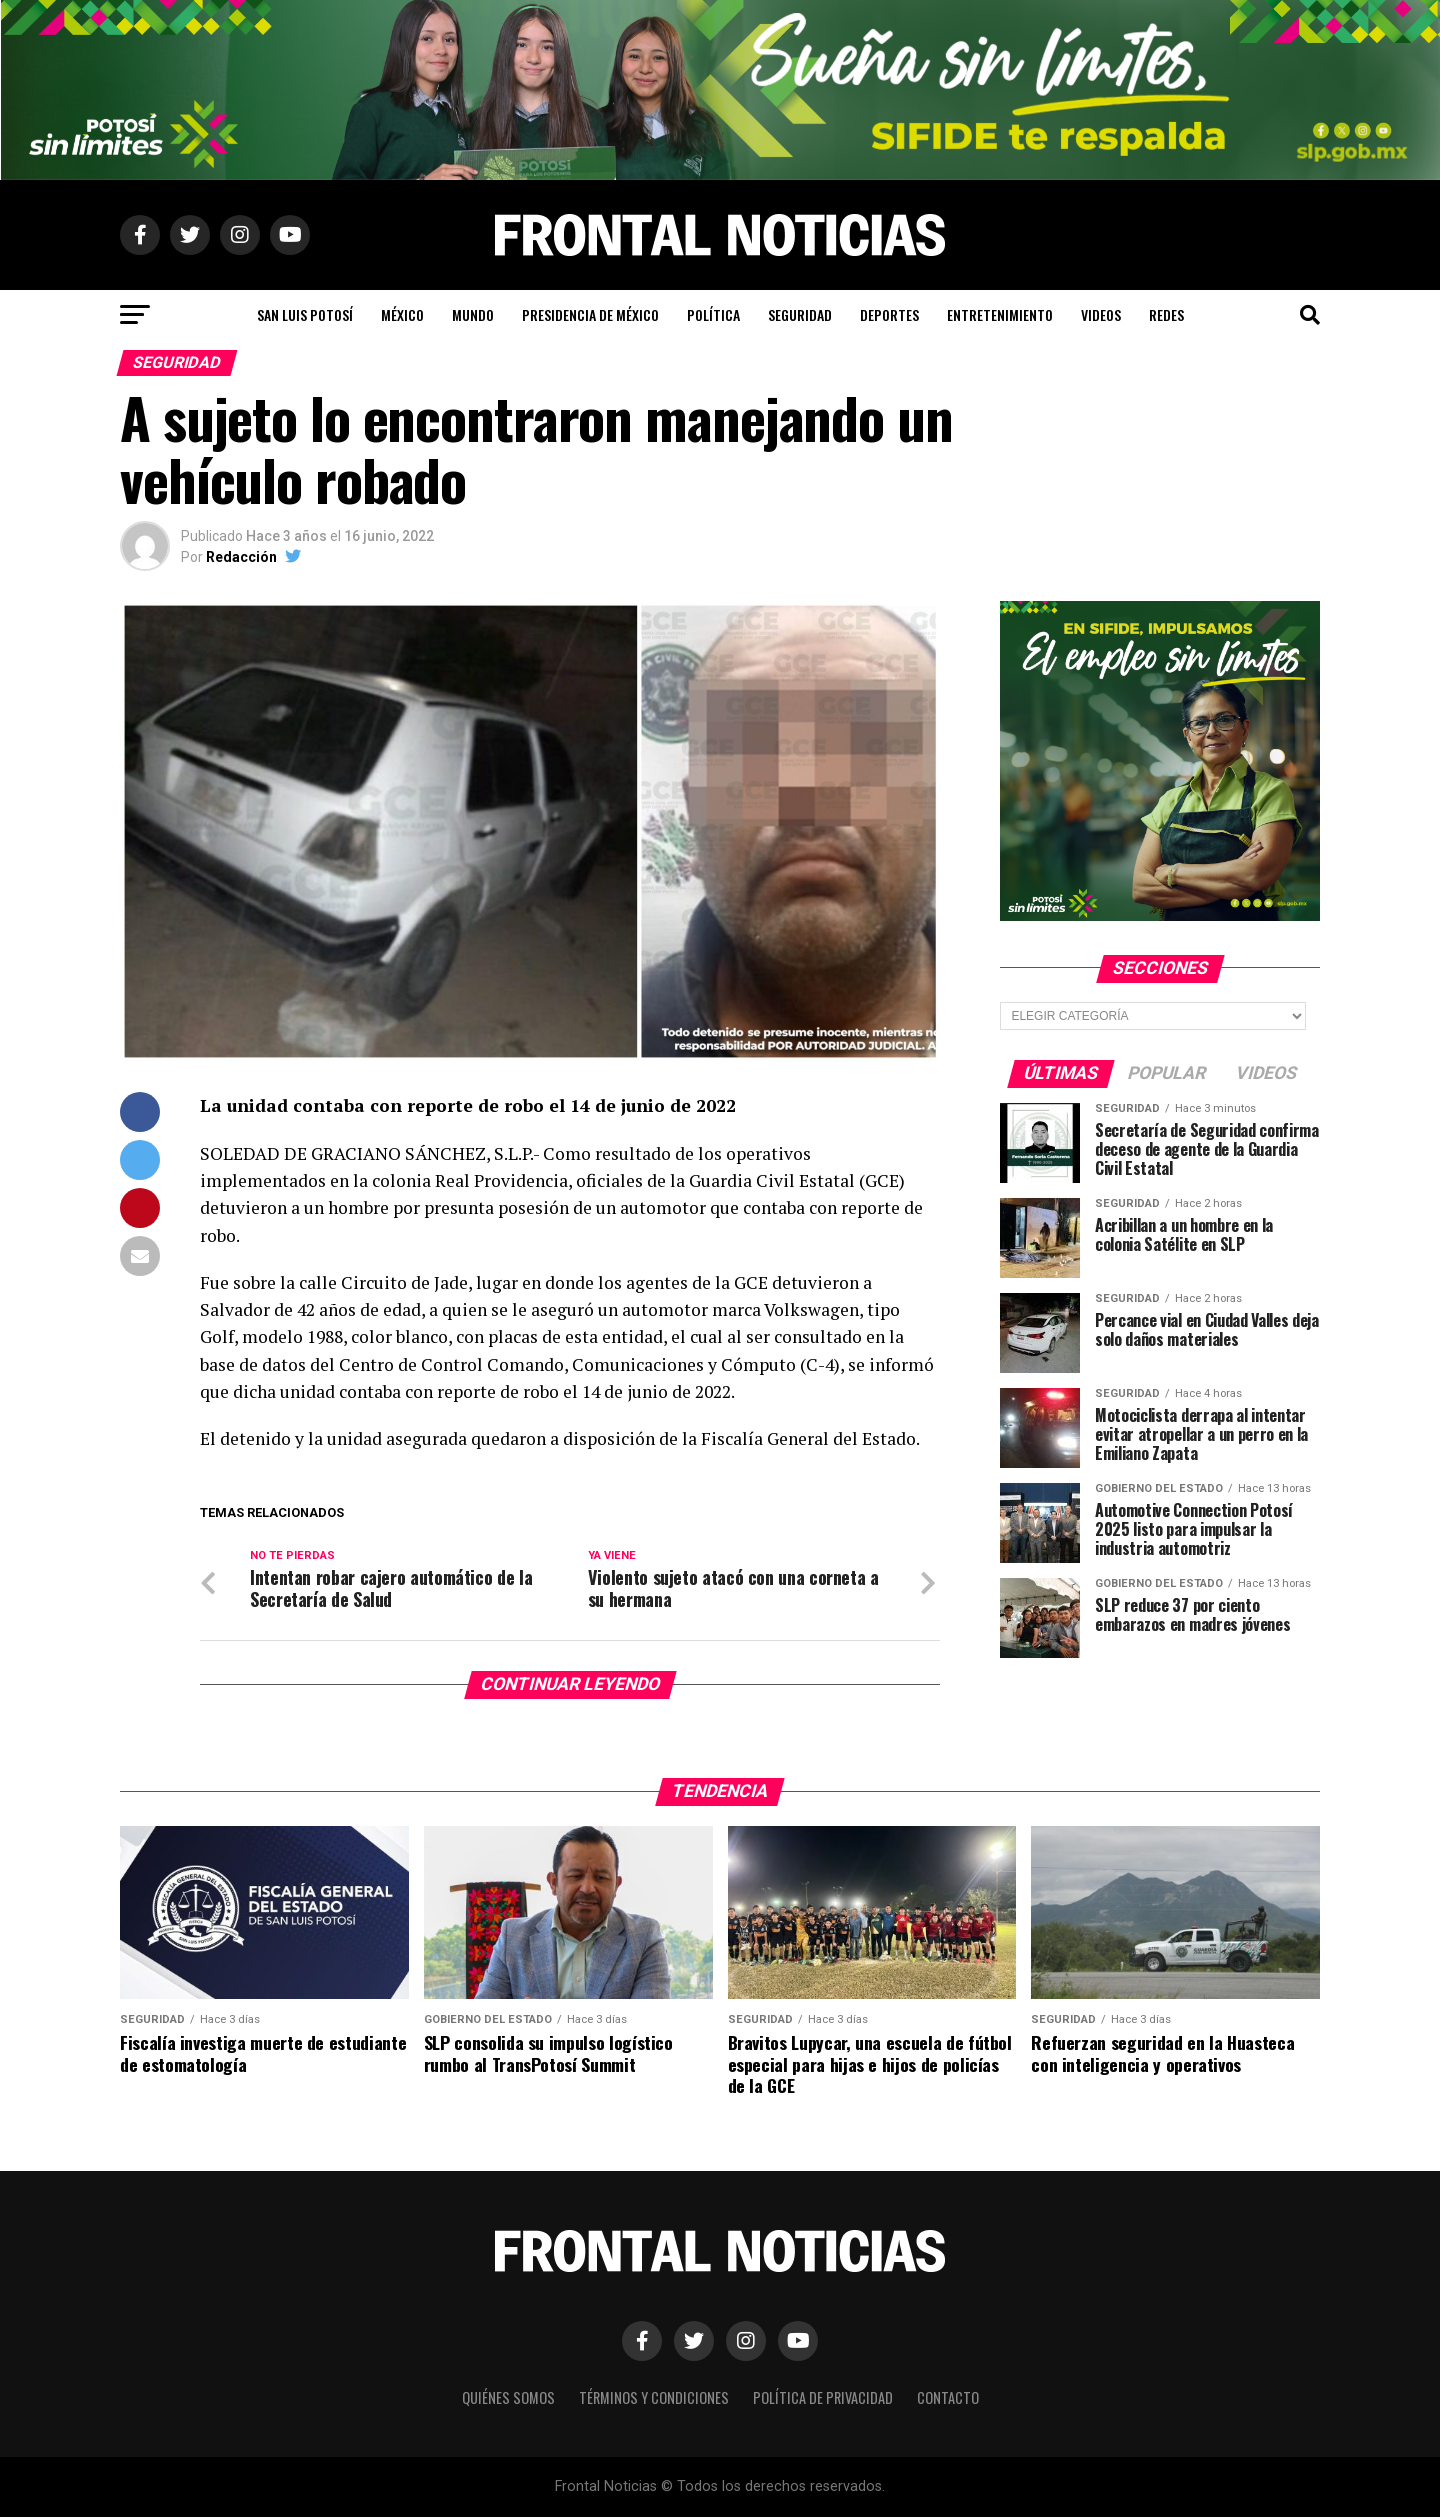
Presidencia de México (590, 314)
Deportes (889, 314)
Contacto (948, 2400)
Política (713, 314)
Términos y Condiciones (654, 2400)
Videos (1101, 314)
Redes (1166, 314)
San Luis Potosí (305, 314)
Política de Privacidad (823, 2400)
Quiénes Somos (508, 2400)
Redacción (241, 557)
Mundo (473, 314)
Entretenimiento (1000, 314)
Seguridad (800, 314)
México (402, 314)
